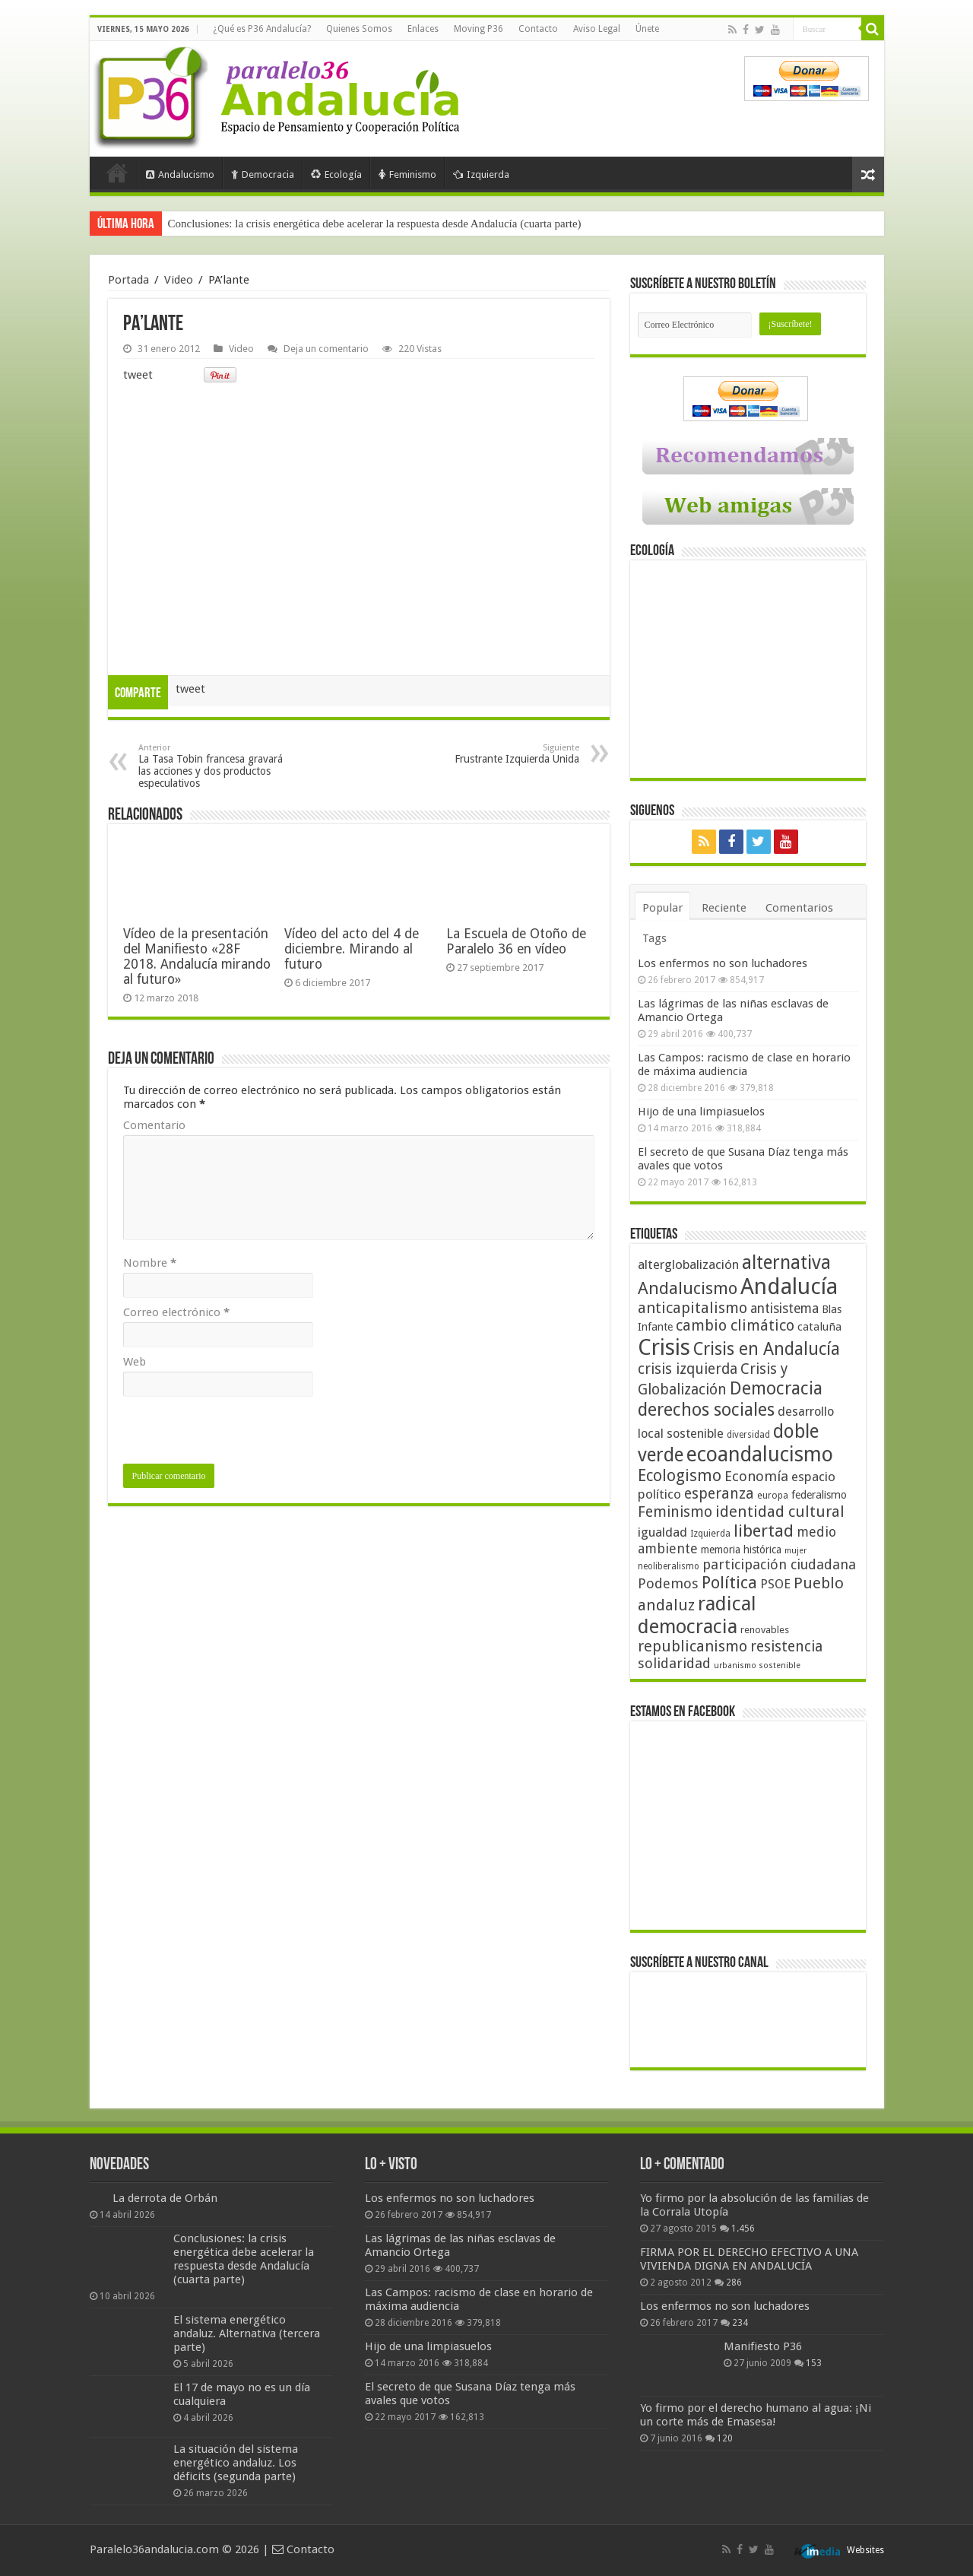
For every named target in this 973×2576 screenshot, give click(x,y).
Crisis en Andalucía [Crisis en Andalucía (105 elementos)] (766, 1349)
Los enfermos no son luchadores (722, 963)
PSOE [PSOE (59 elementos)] (775, 1584)
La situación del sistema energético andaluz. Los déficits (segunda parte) (235, 2462)
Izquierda (481, 174)
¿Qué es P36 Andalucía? (262, 29)
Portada (117, 173)
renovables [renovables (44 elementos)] (764, 1629)
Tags (654, 938)
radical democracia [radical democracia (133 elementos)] (697, 1615)
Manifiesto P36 (763, 2346)
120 (725, 2438)
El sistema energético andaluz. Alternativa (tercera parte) (246, 2333)
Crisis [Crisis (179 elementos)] (664, 1347)
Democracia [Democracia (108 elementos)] (776, 1388)
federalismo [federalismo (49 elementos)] (819, 1495)
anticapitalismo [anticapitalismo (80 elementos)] (692, 1308)
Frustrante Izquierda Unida (501, 754)
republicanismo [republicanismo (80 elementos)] (692, 1646)
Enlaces (423, 29)
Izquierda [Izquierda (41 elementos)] (710, 1533)
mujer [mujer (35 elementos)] (795, 1551)
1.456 (743, 2228)
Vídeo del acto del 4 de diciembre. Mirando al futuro (351, 949)
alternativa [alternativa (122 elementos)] (786, 1263)
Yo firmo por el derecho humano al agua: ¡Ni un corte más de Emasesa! (755, 2414)
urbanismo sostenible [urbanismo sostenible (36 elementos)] (757, 1665)
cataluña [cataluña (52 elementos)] (819, 1327)
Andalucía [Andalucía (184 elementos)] (789, 1286)
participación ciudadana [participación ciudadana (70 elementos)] (779, 1564)
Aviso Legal (596, 29)
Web (134, 1362)
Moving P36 (478, 29)
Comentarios (799, 908)
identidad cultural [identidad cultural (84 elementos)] (780, 1511)
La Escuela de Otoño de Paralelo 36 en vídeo (516, 941)
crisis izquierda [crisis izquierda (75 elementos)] (687, 1369)
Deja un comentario (326, 348)
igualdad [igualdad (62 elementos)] (662, 1532)
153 (814, 2363)
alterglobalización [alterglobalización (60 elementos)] (688, 1264)
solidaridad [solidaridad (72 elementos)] (674, 1663)
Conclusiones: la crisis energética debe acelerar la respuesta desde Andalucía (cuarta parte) (375, 223)
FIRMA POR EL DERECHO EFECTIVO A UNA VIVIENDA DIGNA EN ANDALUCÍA (749, 2259)
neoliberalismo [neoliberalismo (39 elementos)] (668, 1566)
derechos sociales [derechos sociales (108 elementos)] (706, 1409)
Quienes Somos (359, 29)
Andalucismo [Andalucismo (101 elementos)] (687, 1288)
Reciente (724, 908)
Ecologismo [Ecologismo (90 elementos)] (679, 1475)
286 (734, 2282)
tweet (138, 375)
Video (178, 280)
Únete (647, 29)
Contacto (538, 29)
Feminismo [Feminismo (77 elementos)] (675, 1512)
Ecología (336, 174)
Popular (662, 908)
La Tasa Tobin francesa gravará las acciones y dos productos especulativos (216, 766)
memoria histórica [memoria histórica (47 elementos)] (741, 1549)
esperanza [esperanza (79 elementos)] (719, 1493)
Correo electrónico (176, 1312)
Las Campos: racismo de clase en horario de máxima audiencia (744, 1064)
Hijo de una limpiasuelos (701, 1111)
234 (740, 2322)
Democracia (262, 174)
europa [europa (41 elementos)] (772, 1495)
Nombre (149, 1263)
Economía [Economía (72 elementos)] (756, 1476)
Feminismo (407, 174)
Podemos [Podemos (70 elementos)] (668, 1583)
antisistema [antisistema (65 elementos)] (784, 1308)
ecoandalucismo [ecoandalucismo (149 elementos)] (759, 1454)
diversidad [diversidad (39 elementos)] (748, 1434)
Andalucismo (180, 174)
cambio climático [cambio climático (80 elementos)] (735, 1325)
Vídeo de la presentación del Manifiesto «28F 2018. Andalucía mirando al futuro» (197, 956)
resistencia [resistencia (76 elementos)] (786, 1646)
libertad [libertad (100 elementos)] (764, 1530)
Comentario (154, 1125)
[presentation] (238, 1434)
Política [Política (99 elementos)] (729, 1582)
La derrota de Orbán (165, 2198)
